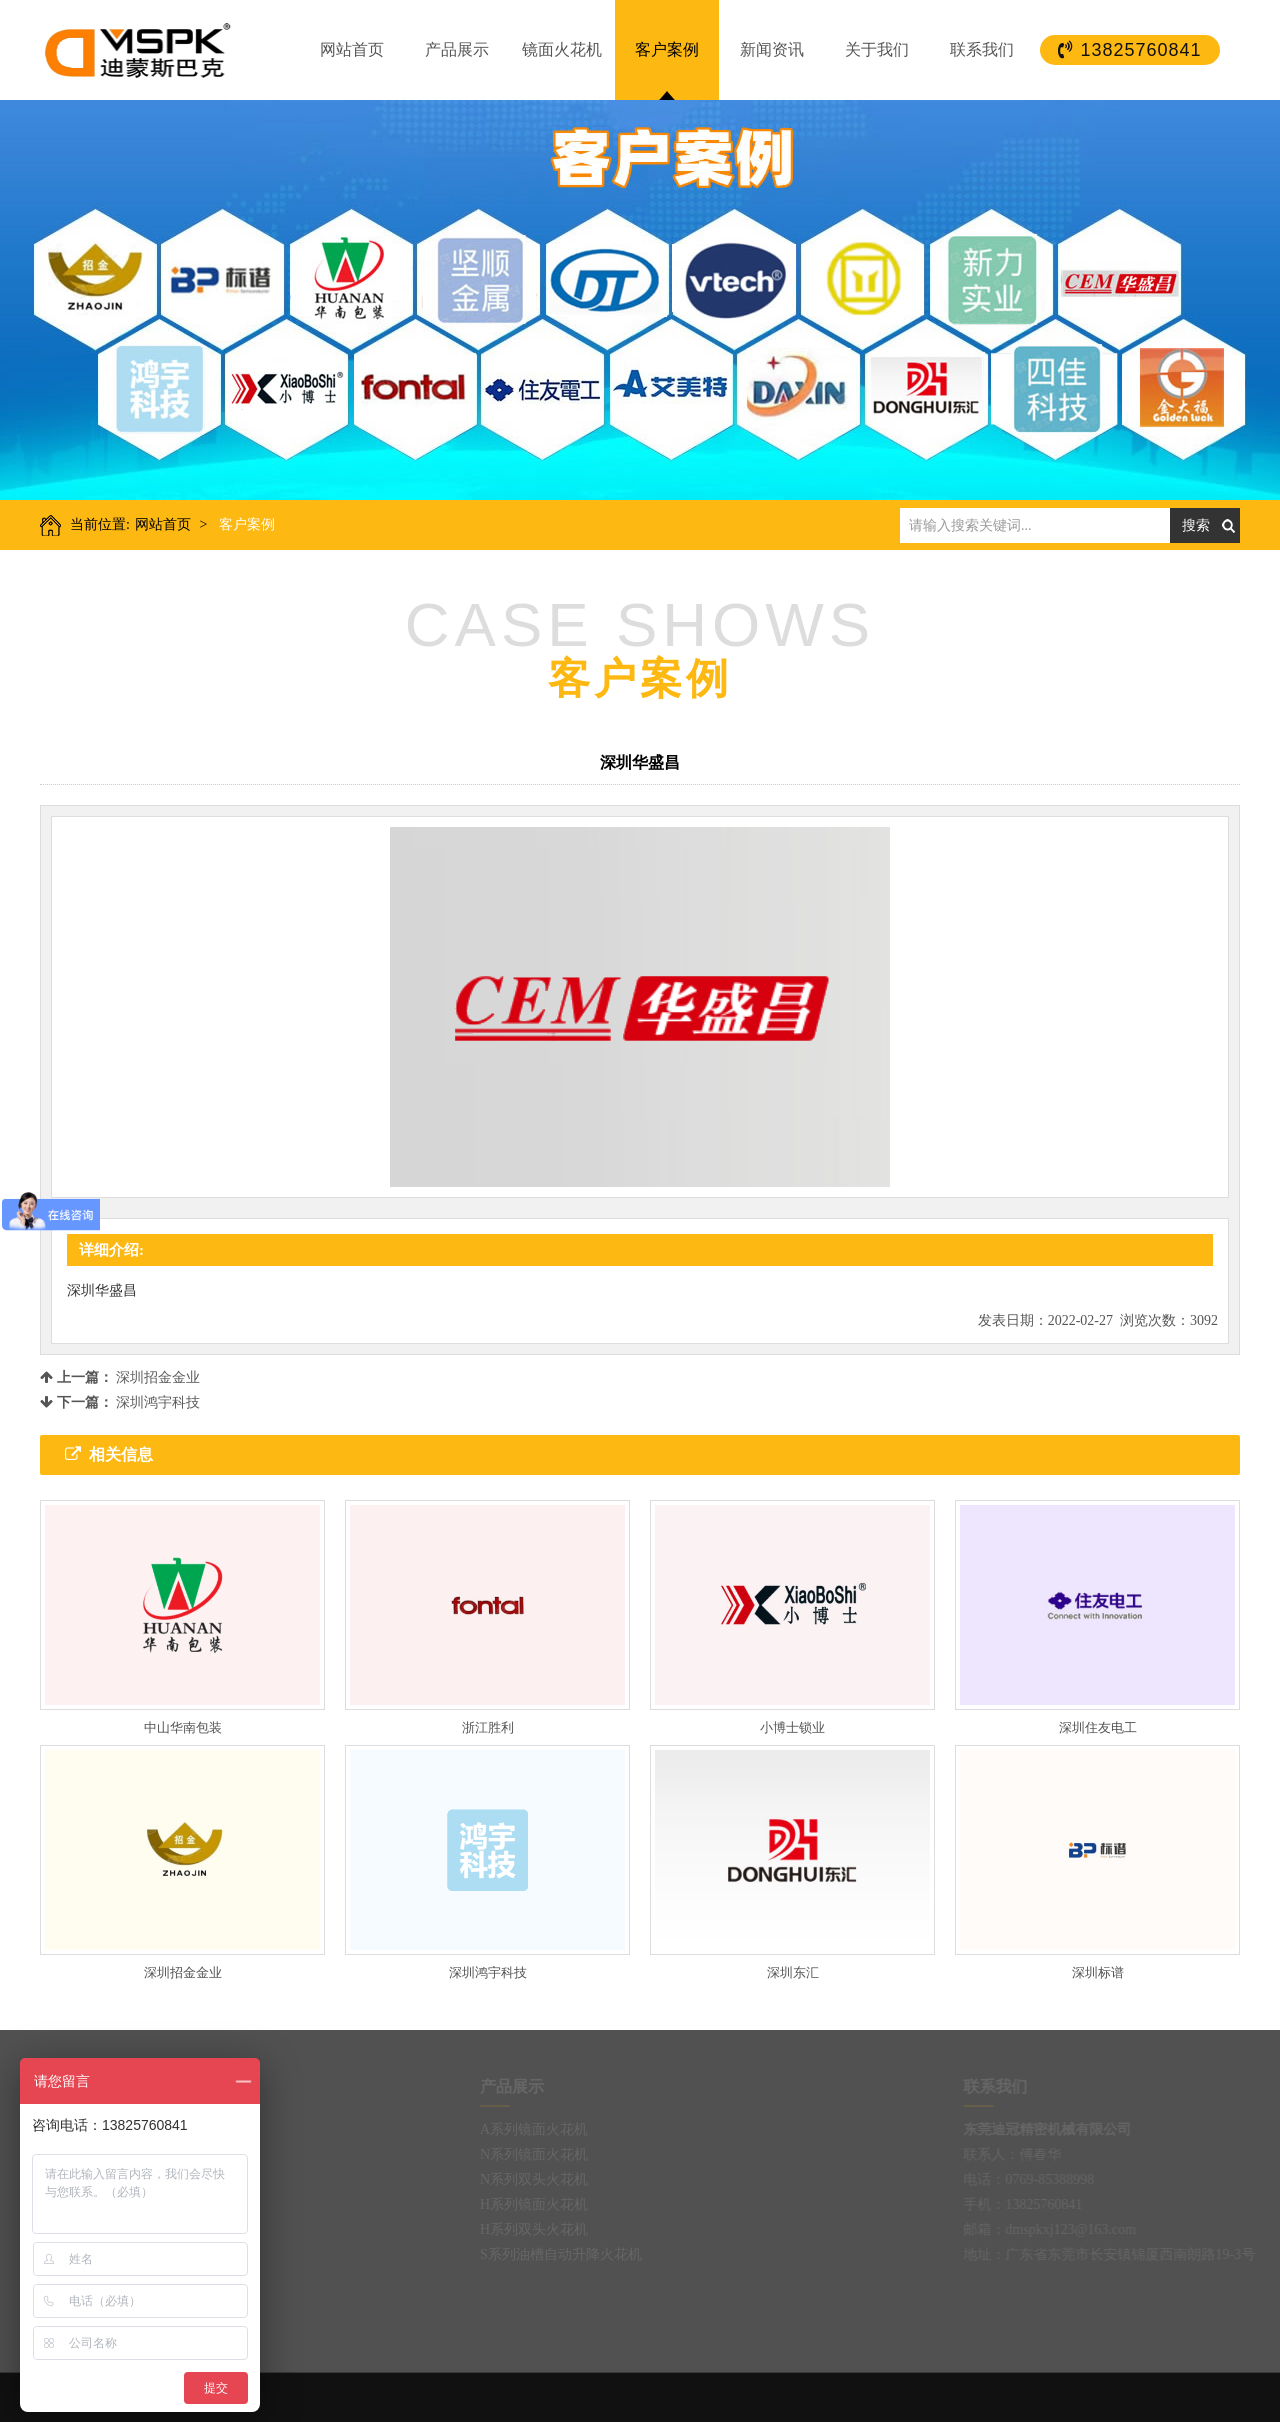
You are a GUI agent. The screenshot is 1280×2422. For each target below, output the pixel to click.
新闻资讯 (772, 49)
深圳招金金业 (158, 1377)
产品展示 (457, 49)
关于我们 (877, 49)
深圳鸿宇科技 (158, 1402)
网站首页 (352, 49)
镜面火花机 (562, 49)
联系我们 (982, 49)
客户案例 (667, 49)
